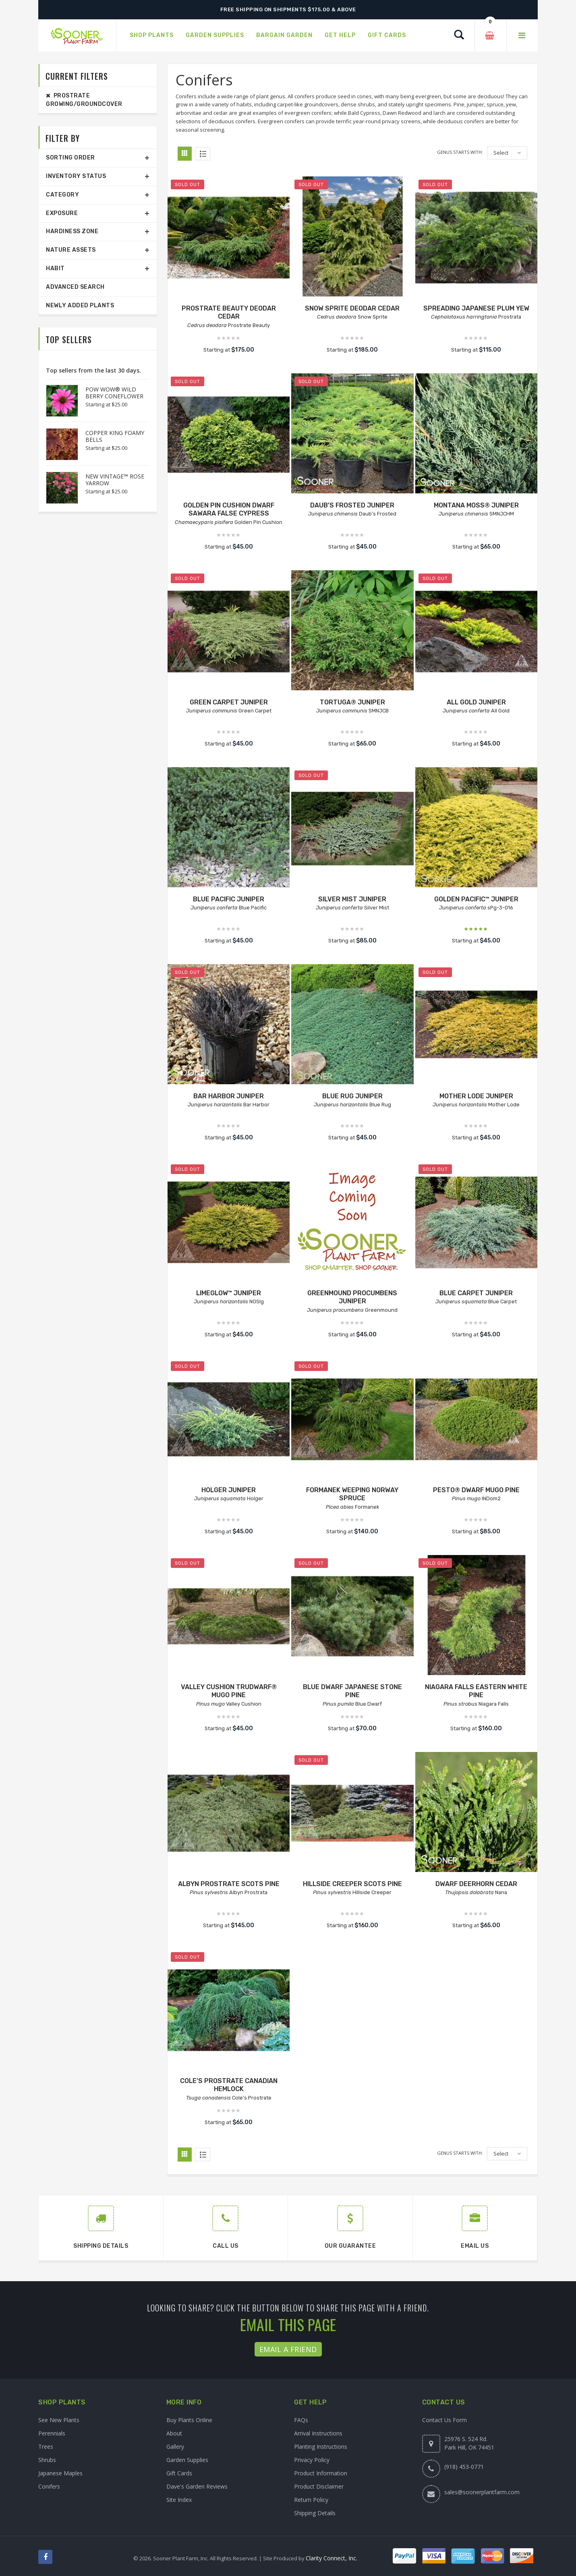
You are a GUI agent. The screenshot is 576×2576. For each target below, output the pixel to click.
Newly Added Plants (80, 305)
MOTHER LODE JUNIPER (476, 1096)
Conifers (49, 2486)
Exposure (62, 213)
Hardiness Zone (72, 231)
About (174, 2433)
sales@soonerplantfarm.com (482, 2492)
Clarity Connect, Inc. (331, 2558)
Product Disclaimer (319, 2486)
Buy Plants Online (189, 2420)
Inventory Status (76, 176)
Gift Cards (179, 2473)
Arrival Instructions (318, 2433)
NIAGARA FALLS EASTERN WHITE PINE (476, 1691)
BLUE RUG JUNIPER (352, 1096)
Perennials (51, 2433)
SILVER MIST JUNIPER (352, 899)
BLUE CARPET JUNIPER (476, 1293)
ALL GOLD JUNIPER (476, 702)
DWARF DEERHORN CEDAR (476, 1884)
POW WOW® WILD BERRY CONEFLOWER (114, 393)
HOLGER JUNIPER (228, 1490)
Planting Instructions (320, 2446)
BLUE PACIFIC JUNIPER (228, 899)
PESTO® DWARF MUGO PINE (476, 1490)
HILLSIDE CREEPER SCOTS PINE (352, 1884)
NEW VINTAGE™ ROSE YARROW (114, 480)
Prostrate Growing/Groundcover (84, 100)
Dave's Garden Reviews (197, 2486)
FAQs (301, 2420)
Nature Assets (71, 249)
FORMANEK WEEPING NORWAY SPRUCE (352, 1494)
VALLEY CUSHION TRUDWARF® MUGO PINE (229, 1691)
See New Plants (58, 2420)
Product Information (320, 2473)
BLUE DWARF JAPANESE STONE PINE (352, 1691)
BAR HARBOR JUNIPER (228, 1096)
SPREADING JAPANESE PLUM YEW (476, 308)
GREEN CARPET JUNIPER (229, 702)
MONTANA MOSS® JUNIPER (476, 505)
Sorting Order (70, 157)
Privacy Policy (311, 2460)
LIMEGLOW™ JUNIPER (228, 1293)
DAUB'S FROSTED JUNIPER (352, 505)
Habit (55, 268)
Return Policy (311, 2500)
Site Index (179, 2500)
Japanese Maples (60, 2473)
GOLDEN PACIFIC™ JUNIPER (476, 899)
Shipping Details (315, 2513)
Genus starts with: (460, 152)
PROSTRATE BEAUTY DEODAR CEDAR (229, 312)
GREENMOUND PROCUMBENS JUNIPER (352, 1297)
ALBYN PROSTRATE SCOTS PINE (229, 1884)
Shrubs (47, 2460)
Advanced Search (75, 287)
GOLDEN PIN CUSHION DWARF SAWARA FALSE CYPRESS (228, 509)
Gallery (175, 2446)
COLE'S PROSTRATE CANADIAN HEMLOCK (229, 2085)
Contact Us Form (444, 2420)
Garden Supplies (187, 2460)
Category (62, 194)
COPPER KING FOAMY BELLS (114, 436)
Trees (45, 2446)
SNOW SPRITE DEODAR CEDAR (352, 308)
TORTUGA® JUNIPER (352, 702)
